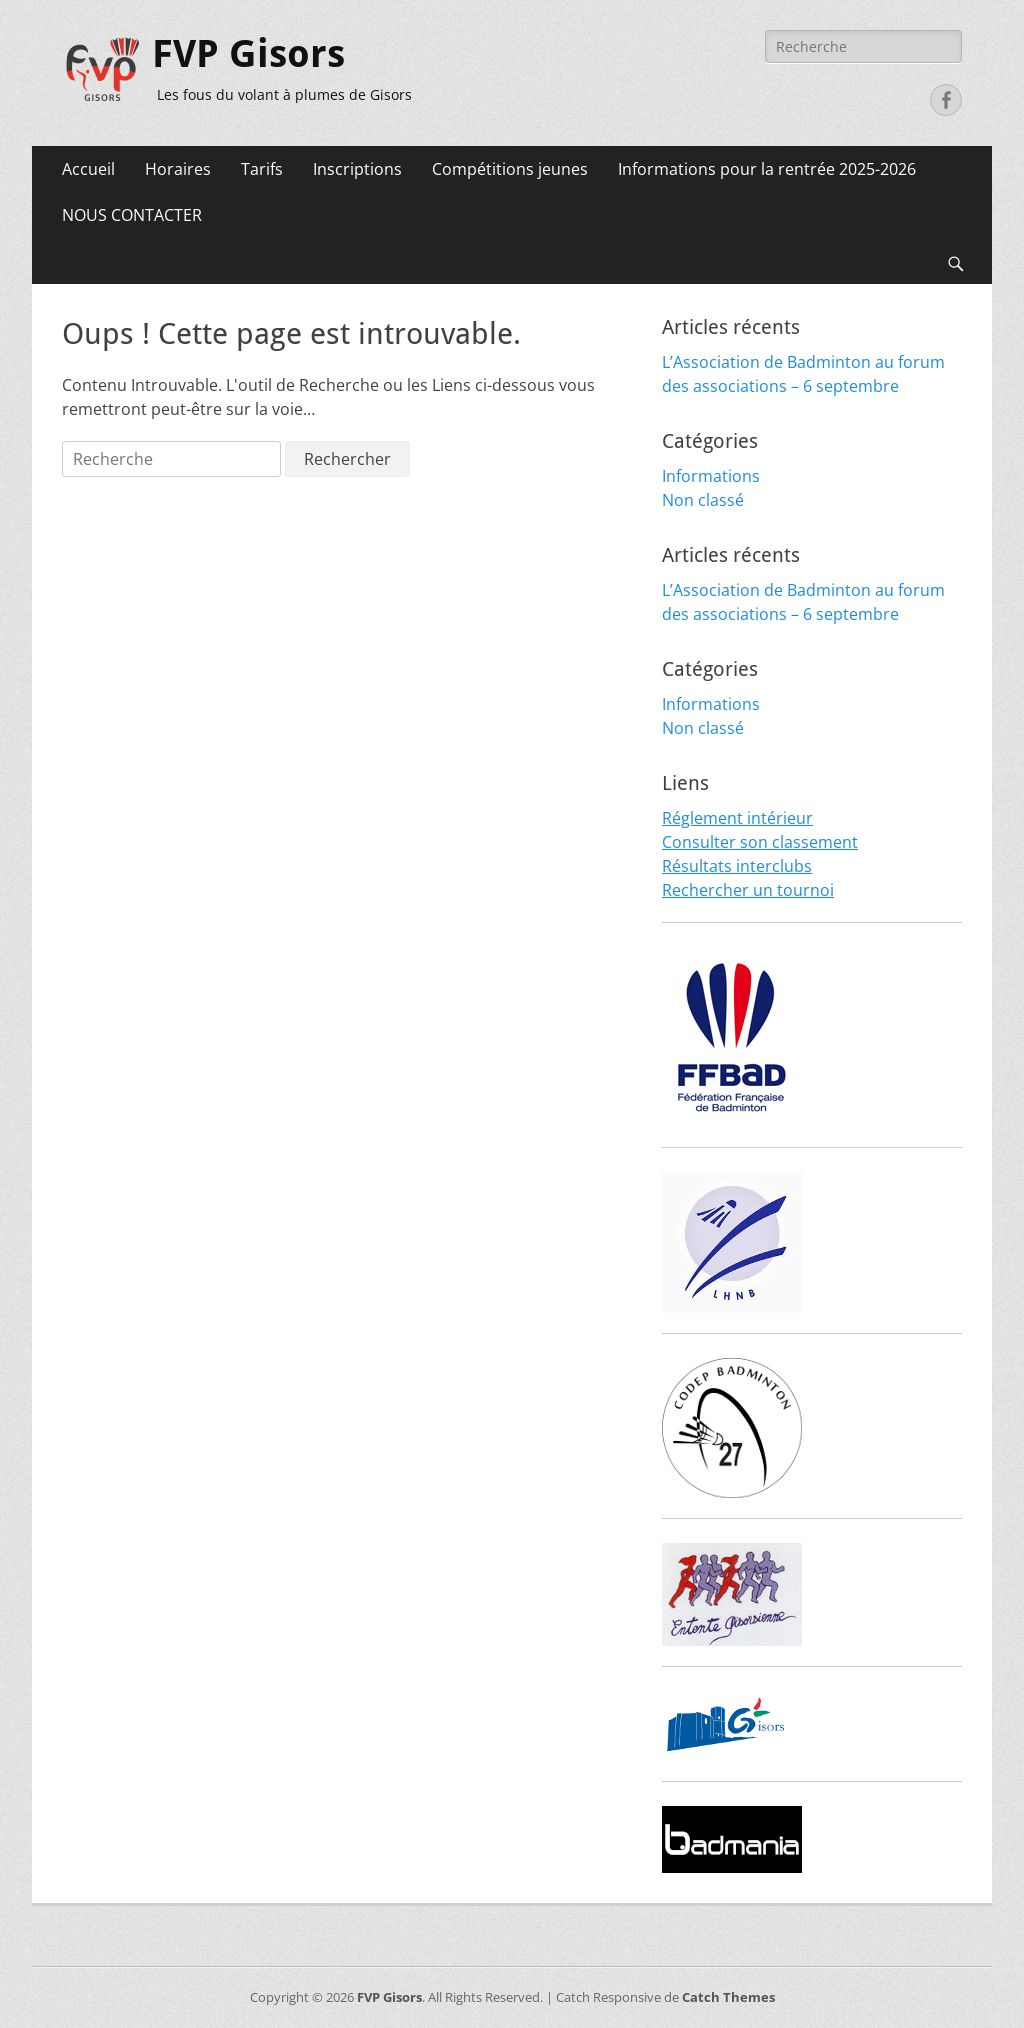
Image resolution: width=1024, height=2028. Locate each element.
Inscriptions (357, 169)
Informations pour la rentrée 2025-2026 (767, 169)
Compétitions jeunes (510, 169)
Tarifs (262, 169)
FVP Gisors (248, 54)
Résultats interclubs (737, 866)
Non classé (703, 500)
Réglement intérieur (737, 818)
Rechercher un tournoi (748, 890)
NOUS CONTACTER (132, 215)
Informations (711, 476)
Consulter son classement (760, 842)
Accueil (88, 169)
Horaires (178, 169)
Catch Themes (728, 1997)
